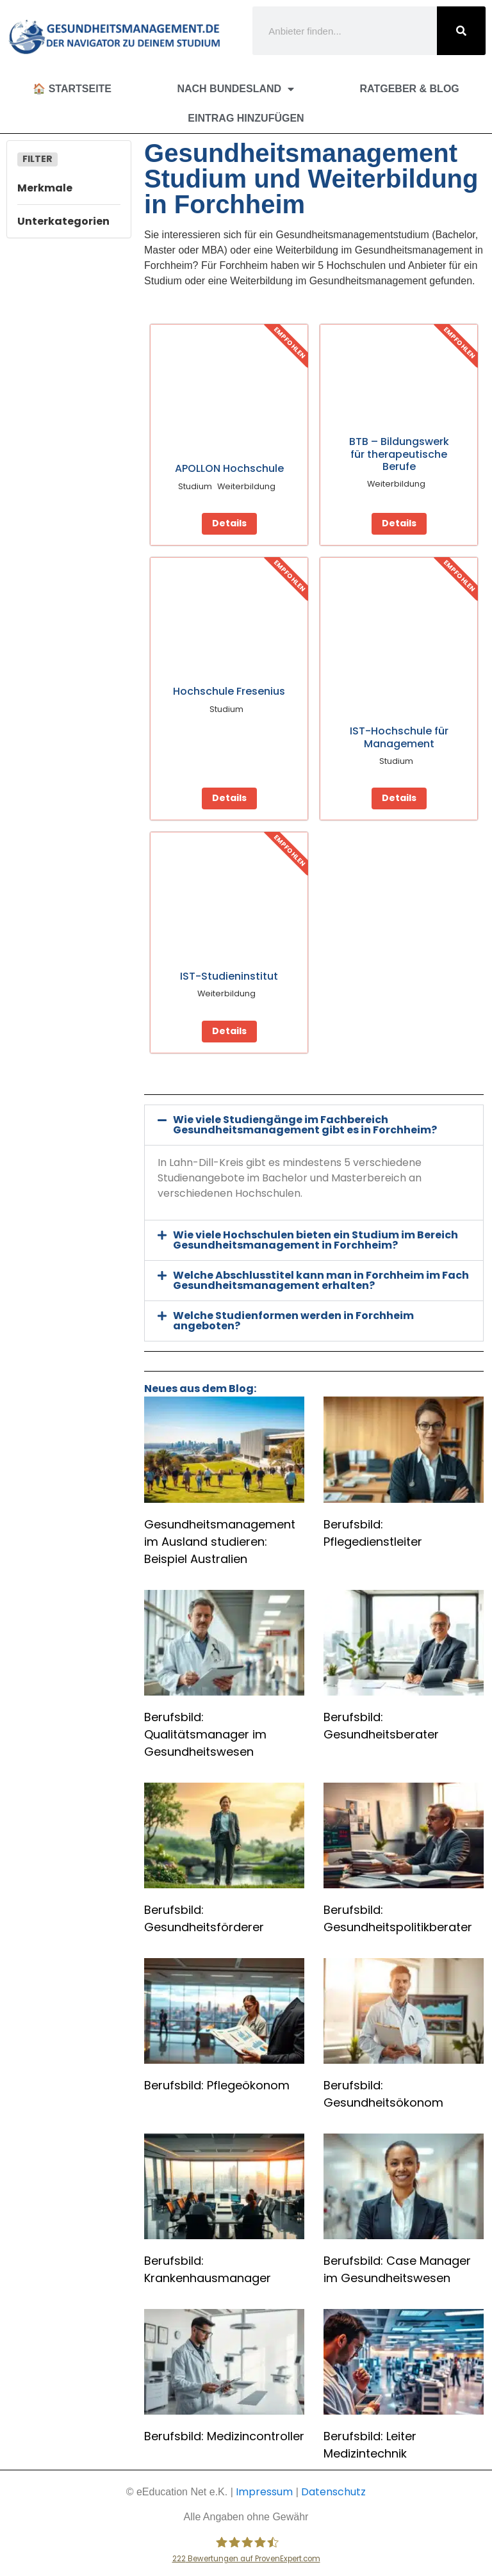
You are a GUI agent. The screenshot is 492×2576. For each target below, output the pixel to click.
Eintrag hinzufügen (246, 118)
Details (229, 523)
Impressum (264, 2491)
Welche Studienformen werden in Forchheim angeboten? (293, 1320)
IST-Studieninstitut (229, 976)
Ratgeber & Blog (409, 88)
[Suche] (461, 30)
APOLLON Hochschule (229, 468)
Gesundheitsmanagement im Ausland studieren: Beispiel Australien (219, 1541)
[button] (314, 1125)
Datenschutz (333, 2491)
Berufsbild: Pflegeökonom (217, 2085)
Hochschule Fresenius (229, 691)
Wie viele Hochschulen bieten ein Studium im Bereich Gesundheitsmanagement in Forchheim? (315, 1239)
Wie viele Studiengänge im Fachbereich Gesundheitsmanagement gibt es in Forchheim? (305, 1124)
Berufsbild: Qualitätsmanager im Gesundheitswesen (205, 1734)
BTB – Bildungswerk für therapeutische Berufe (399, 453)
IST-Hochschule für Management (399, 737)
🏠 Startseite (72, 88)
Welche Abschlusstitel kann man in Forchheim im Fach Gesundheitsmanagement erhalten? (321, 1280)
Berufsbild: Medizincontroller (224, 2436)
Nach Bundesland (235, 89)
